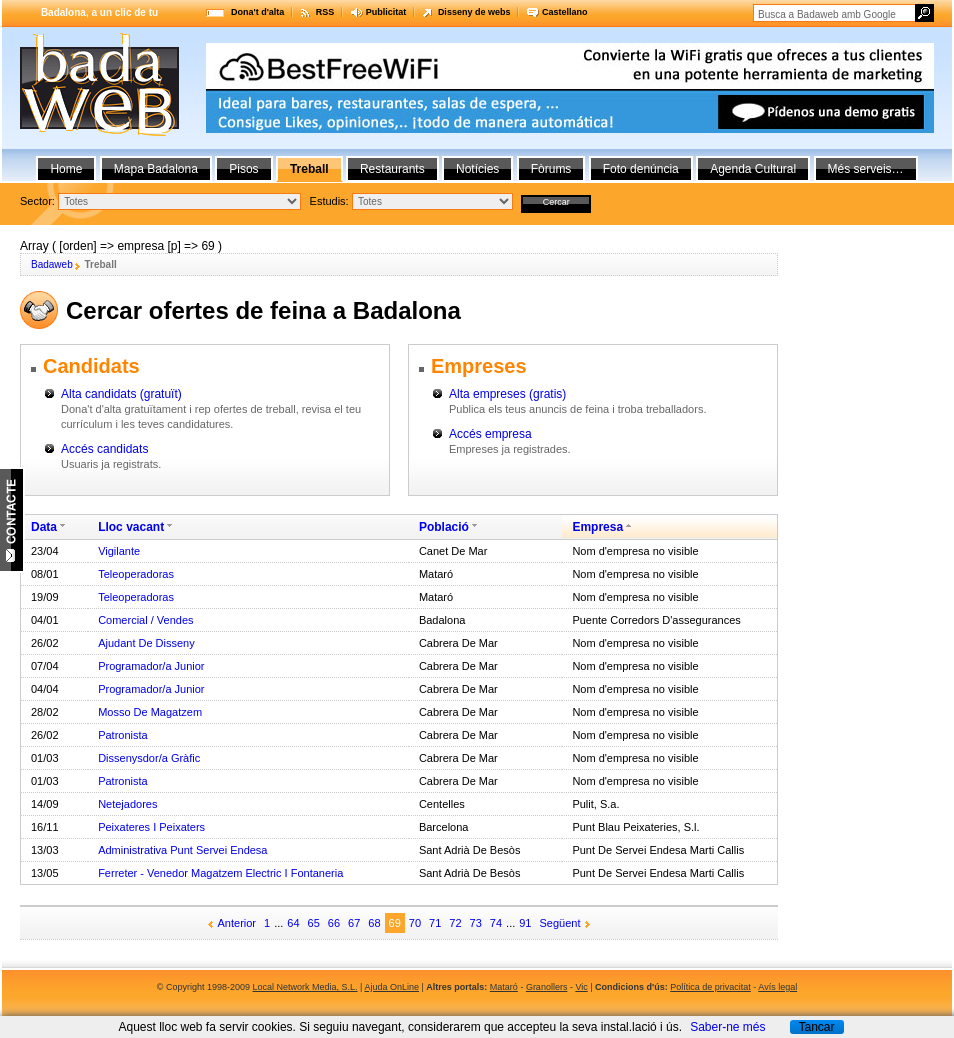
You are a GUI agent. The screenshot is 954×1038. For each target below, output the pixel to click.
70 (415, 923)
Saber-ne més (727, 1027)
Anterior (237, 923)
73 (476, 923)
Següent (560, 923)
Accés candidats (104, 449)
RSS (325, 12)
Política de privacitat (710, 987)
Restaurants (392, 169)
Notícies (477, 169)
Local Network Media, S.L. (305, 987)
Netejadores (127, 804)
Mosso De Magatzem (150, 712)
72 (455, 923)
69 (395, 923)
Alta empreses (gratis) (507, 394)
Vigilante (119, 551)
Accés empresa (490, 434)
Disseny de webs (474, 12)
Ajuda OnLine (391, 987)
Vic (581, 987)
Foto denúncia (641, 169)
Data (44, 527)
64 (293, 923)
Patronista (123, 735)
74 (496, 923)
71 (435, 923)
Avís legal (777, 987)
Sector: (37, 201)
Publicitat (386, 12)
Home (66, 169)
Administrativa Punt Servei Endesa (182, 850)
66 (334, 923)
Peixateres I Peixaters (151, 827)
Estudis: (329, 201)
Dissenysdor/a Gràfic (149, 758)
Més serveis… (866, 169)
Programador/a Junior (151, 666)
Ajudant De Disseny (146, 643)
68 (374, 923)
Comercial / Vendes (145, 620)
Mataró (504, 987)
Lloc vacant (131, 527)
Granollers (547, 987)
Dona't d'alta (257, 12)
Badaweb (52, 264)
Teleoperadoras (136, 574)
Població (444, 527)
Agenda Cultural (753, 169)
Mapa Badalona (156, 169)
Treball (309, 169)
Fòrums (551, 169)
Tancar (816, 1027)
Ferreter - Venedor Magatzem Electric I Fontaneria (220, 873)
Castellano (565, 12)
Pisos (243, 169)
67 (354, 923)
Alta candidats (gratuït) (121, 394)
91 (525, 923)
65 (314, 923)
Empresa (597, 527)
